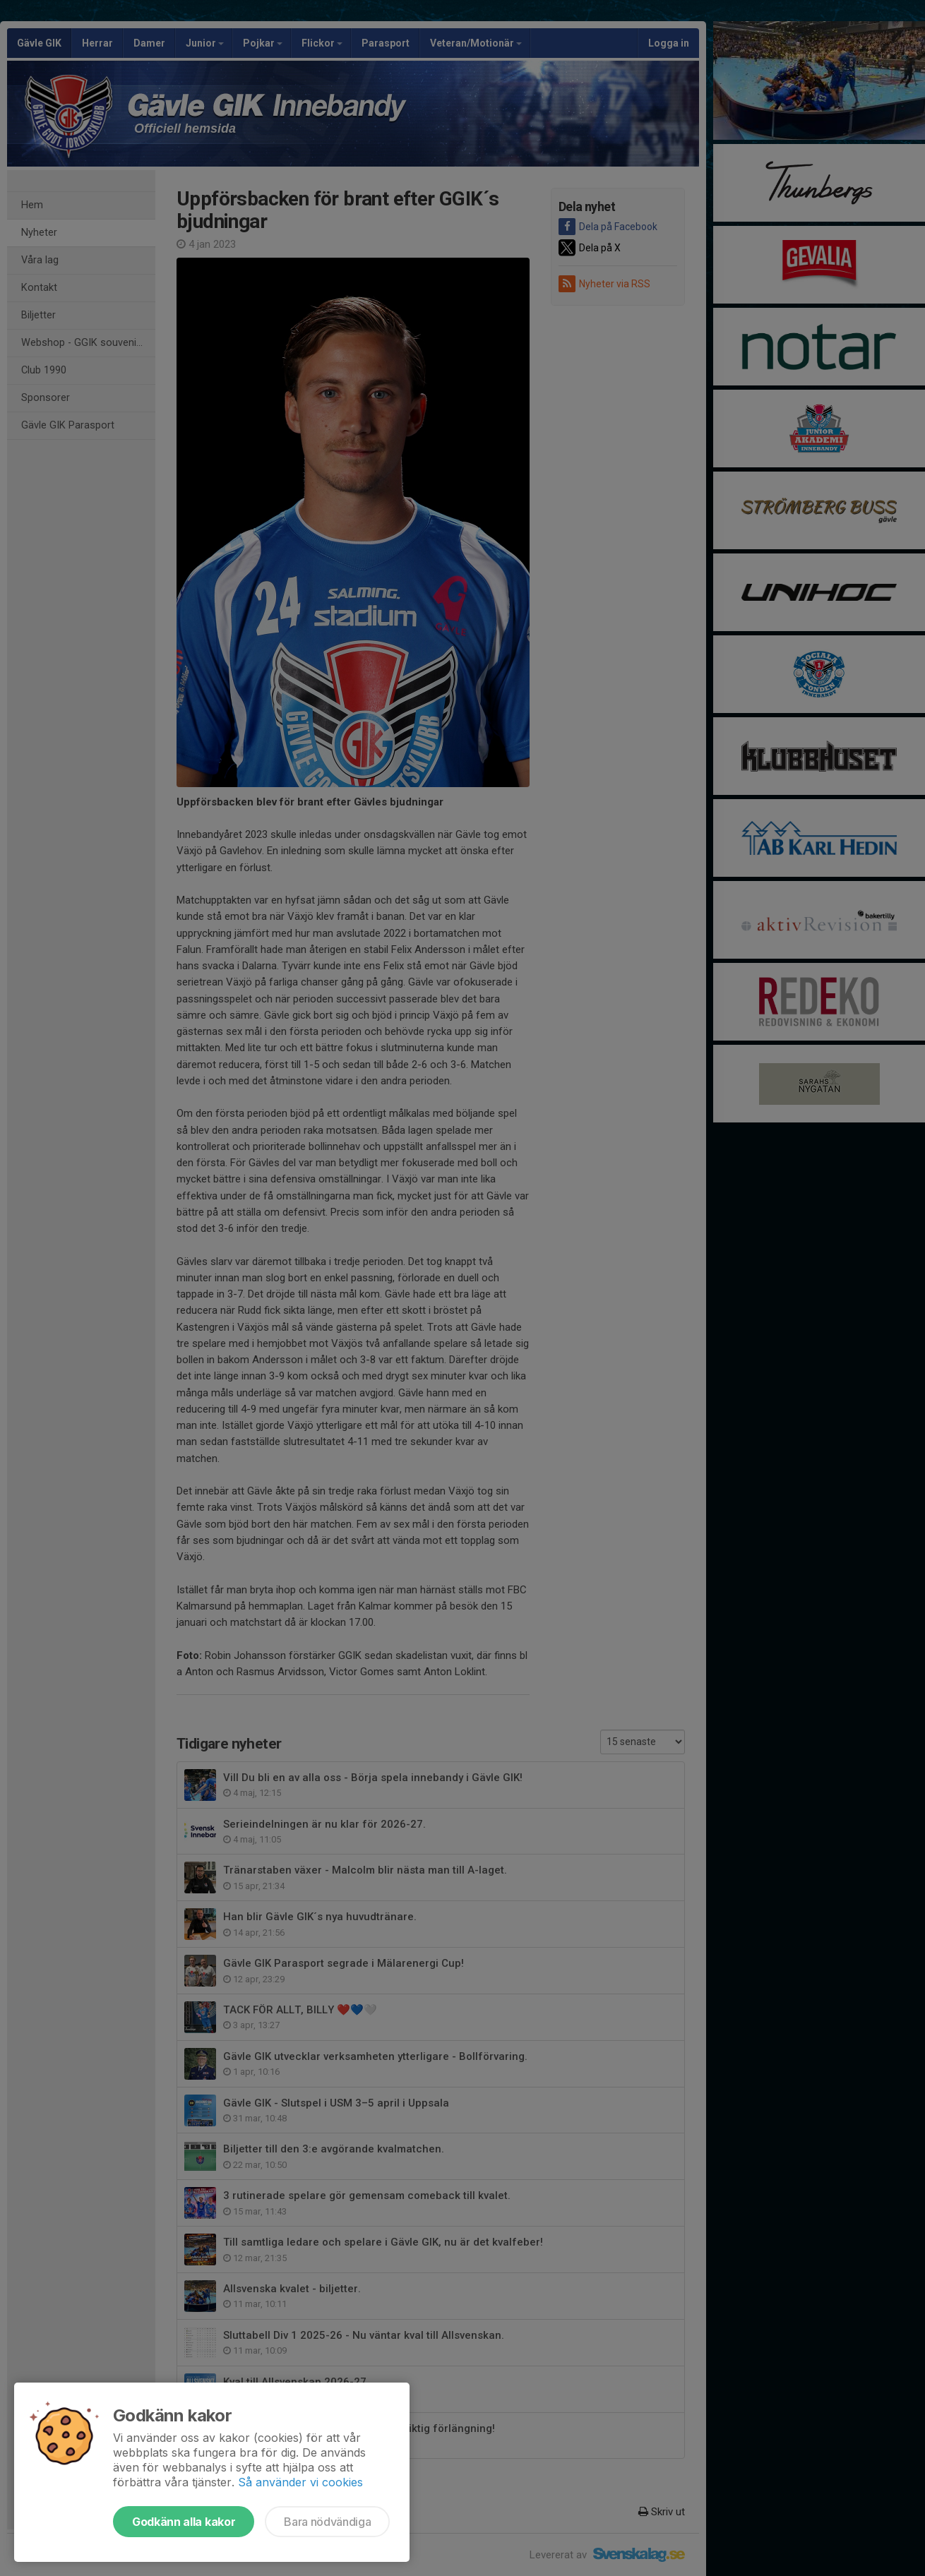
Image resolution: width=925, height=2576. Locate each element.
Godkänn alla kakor (183, 2522)
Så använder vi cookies (300, 2482)
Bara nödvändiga (327, 2522)
